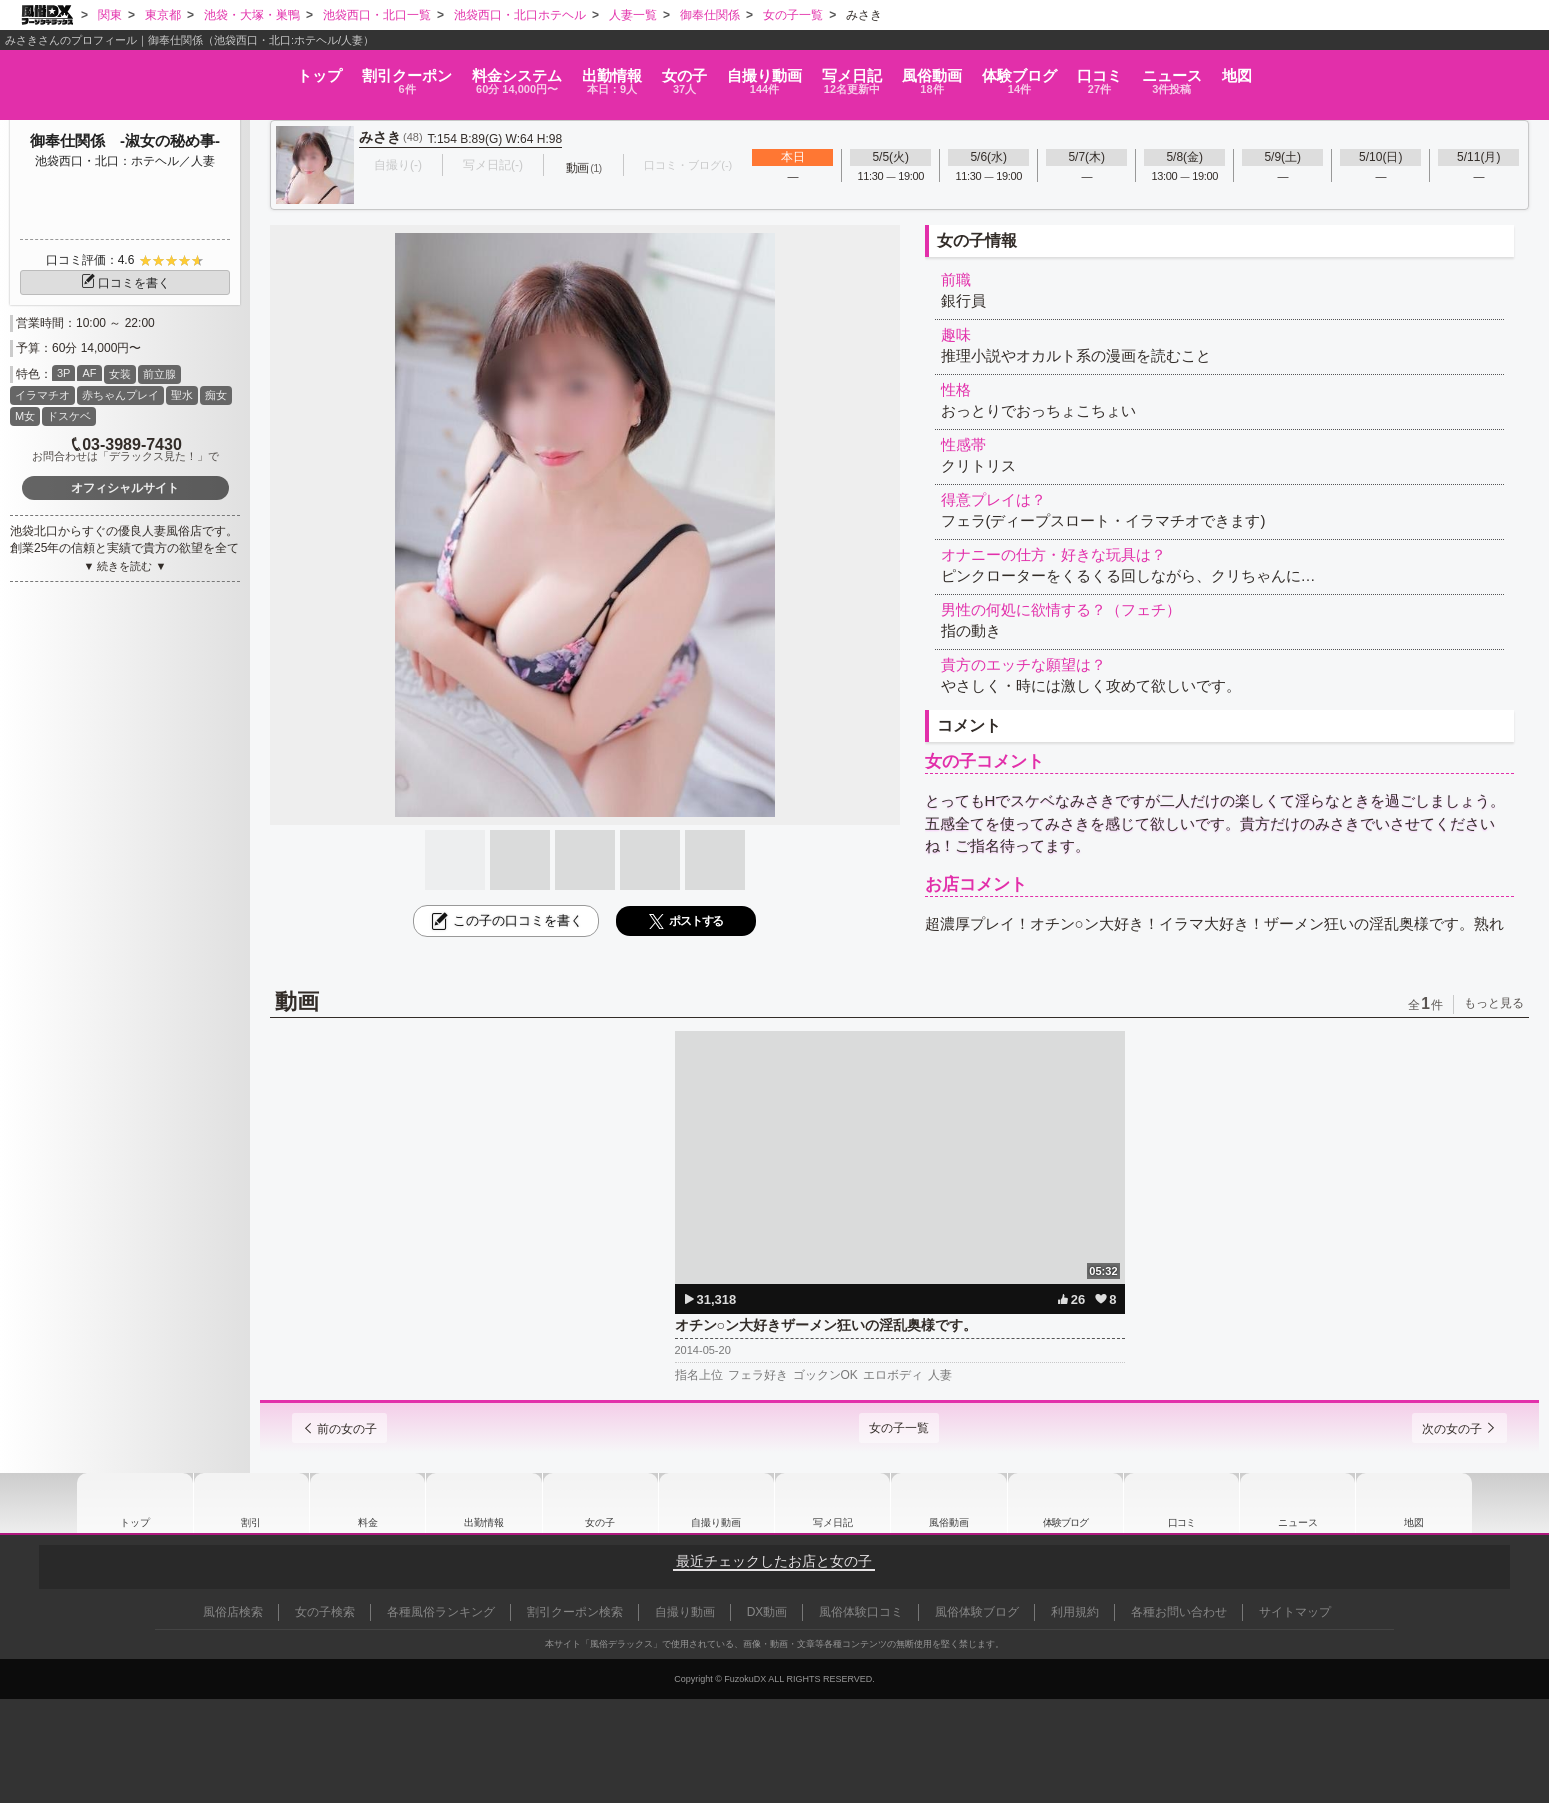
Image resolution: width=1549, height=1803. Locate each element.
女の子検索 (325, 1612)
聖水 (182, 395)
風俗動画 (993, 71)
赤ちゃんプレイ (120, 395)
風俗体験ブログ (977, 1612)
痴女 (216, 395)
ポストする (686, 921)
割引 (215, 71)
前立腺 (159, 374)
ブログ (1123, 71)
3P (63, 373)
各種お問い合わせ (1179, 1612)
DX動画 (767, 1612)
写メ (870, 71)
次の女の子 (1445, 1429)
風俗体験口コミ (861, 1612)
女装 (120, 374)
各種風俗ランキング (441, 1612)
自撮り (741, 71)
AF (89, 373)
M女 (25, 416)
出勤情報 (484, 1503)
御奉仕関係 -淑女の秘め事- (125, 140)
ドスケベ (69, 416)
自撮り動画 (716, 1503)
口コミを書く (125, 283)
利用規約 (1075, 1612)
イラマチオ (42, 395)
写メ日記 (833, 1503)
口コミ (1246, 71)
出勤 (502, 71)
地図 (1471, 65)
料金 (365, 71)
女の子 (618, 71)
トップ (85, 65)
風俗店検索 (233, 1612)
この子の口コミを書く (506, 921)
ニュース (1362, 71)
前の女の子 (354, 1429)
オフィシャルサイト (125, 488)
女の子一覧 (899, 1428)
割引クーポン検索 (575, 1612)
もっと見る (1494, 1003)
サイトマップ (1295, 1612)
